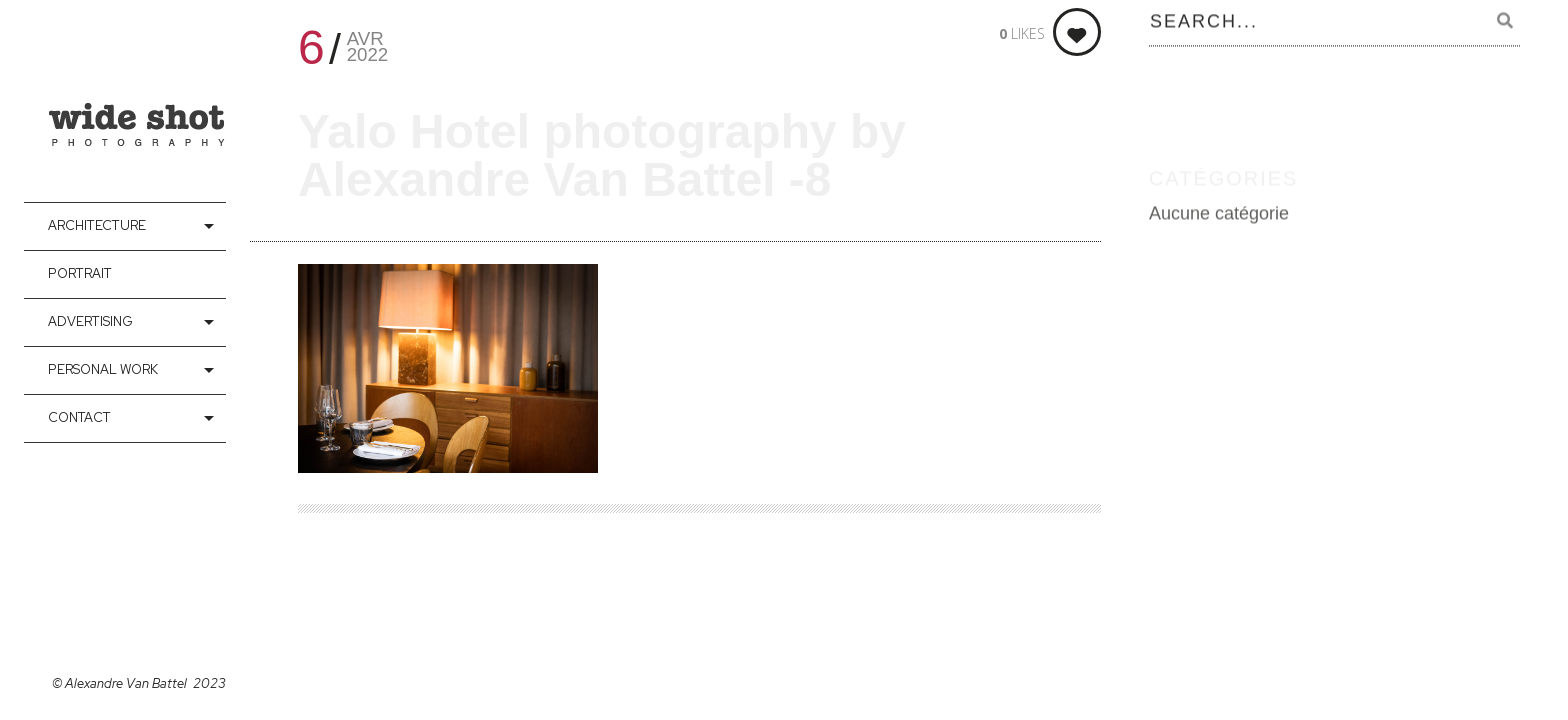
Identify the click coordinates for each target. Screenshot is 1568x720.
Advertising (90, 321)
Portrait (80, 273)
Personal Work (103, 369)
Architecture (97, 225)
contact (79, 417)
